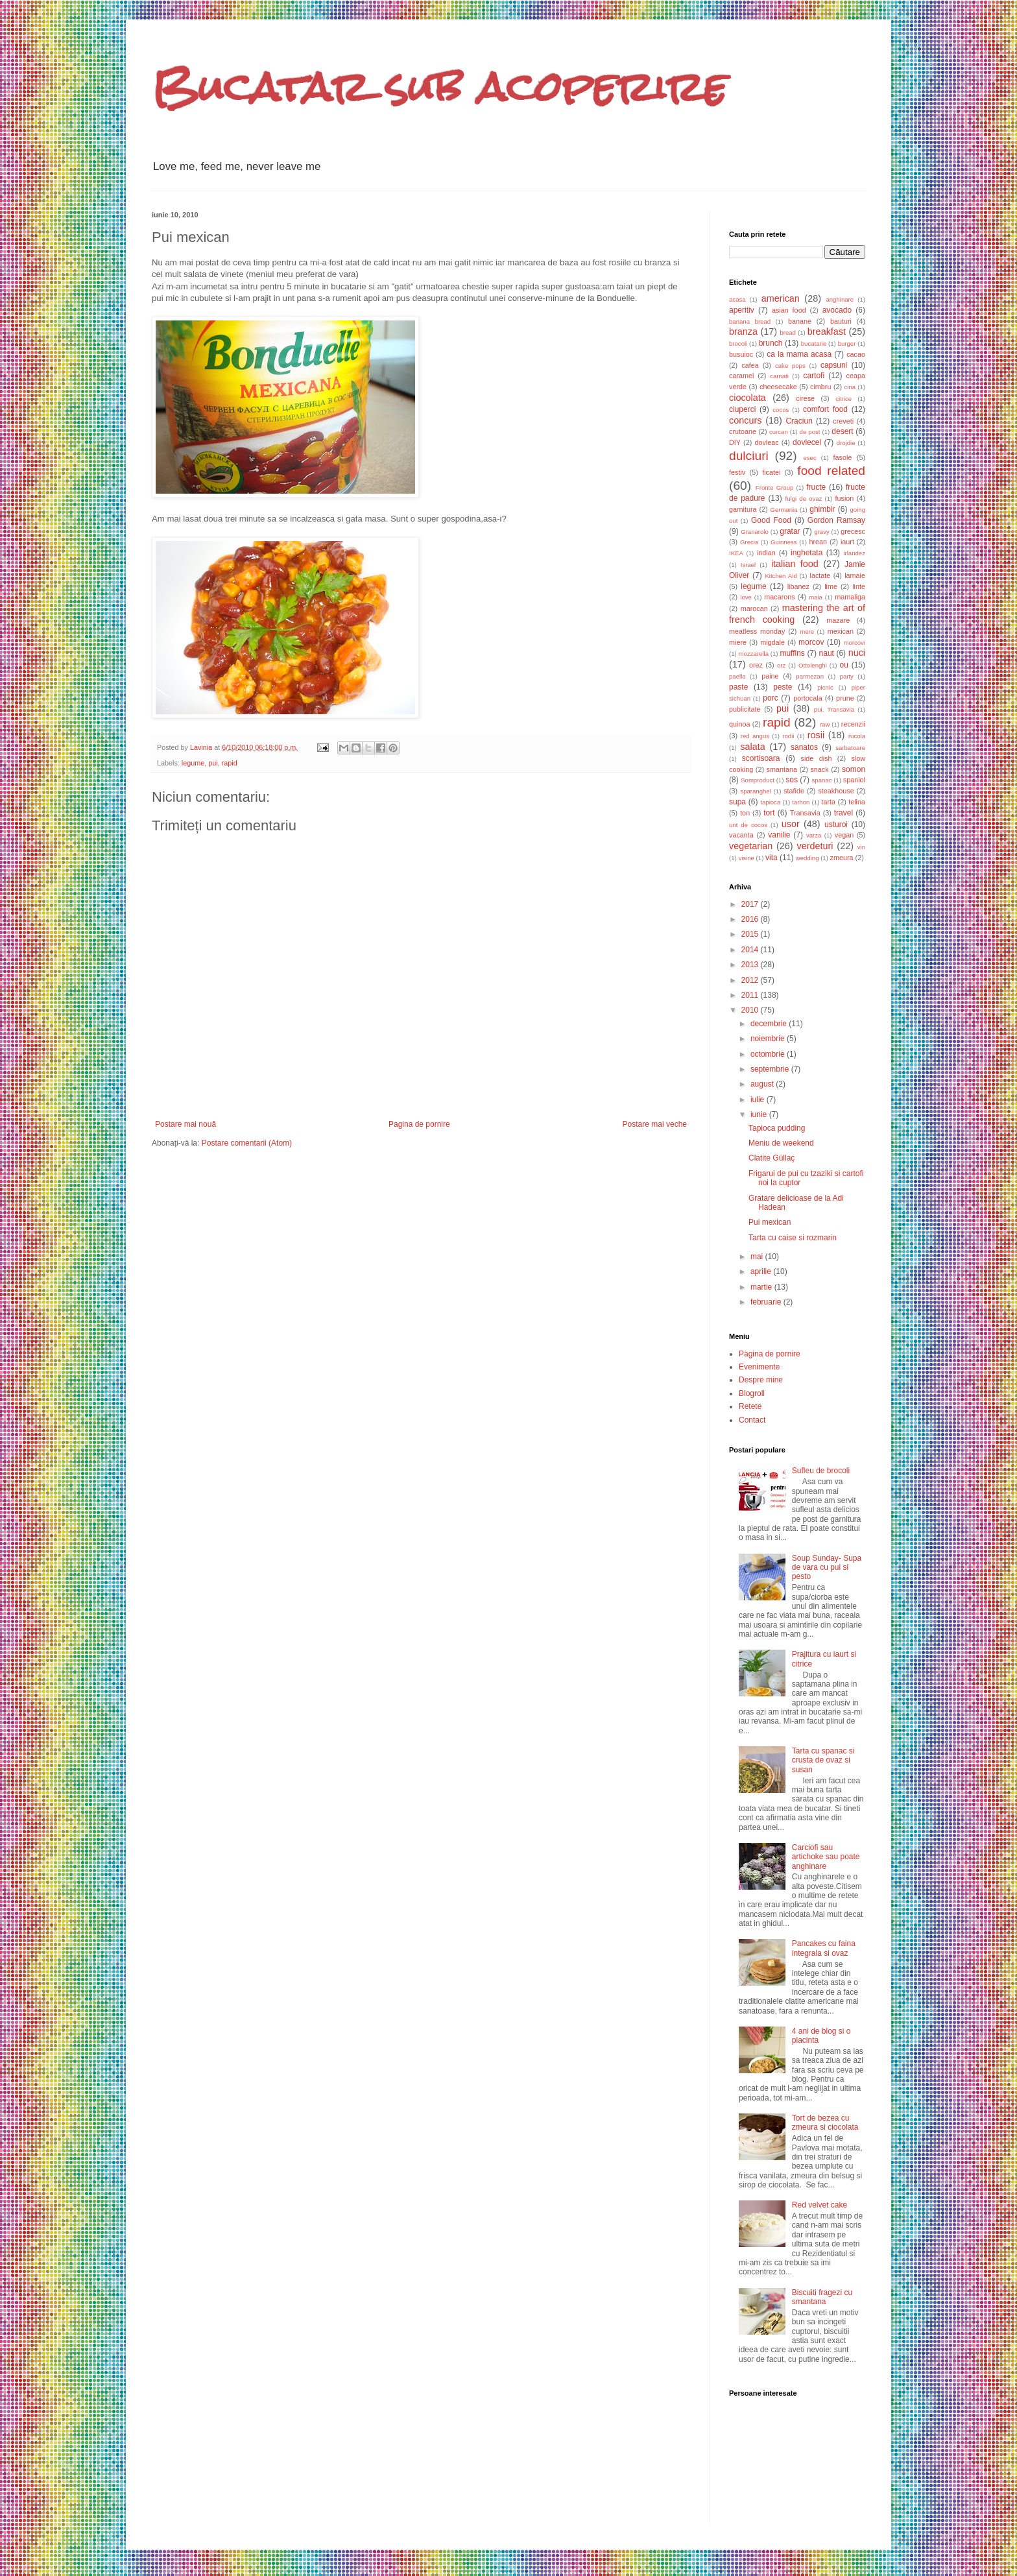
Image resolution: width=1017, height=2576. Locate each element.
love (746, 597)
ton (745, 813)
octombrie (768, 1054)
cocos (780, 409)
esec (809, 457)
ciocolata (747, 397)
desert (842, 431)
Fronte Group (774, 487)
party (847, 676)
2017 (751, 904)
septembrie (770, 1069)
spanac (822, 780)
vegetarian (750, 846)
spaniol (854, 780)
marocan (754, 608)
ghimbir (822, 509)
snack (819, 769)
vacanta (741, 835)
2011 (751, 995)
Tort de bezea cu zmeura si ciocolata (825, 2122)
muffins (792, 653)
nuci (856, 652)
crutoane (742, 431)
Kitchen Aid (780, 575)
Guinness (784, 542)
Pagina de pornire (419, 1124)
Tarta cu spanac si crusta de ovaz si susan (823, 1760)
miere (738, 642)
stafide (794, 791)
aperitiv (741, 310)
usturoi (836, 824)
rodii (788, 736)
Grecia (749, 542)
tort (768, 812)
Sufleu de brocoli (821, 1470)
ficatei (771, 472)
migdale (772, 642)
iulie (758, 1099)
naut (826, 653)
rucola (856, 736)
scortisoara (761, 758)
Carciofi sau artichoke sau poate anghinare (826, 1857)
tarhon (800, 802)
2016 (751, 919)
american (780, 298)
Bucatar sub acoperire (439, 86)
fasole (842, 457)
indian (766, 553)
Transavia (805, 813)
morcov (811, 642)
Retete (750, 1406)
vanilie (779, 834)
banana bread (750, 321)
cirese (805, 398)
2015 (751, 934)
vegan (844, 835)
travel (843, 812)
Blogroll (752, 1393)
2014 (751, 949)
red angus (755, 736)
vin (861, 846)
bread (788, 332)
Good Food (771, 520)
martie (762, 1287)
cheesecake (778, 387)
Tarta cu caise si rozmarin (792, 1237)
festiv (737, 472)
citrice (843, 398)
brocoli (738, 343)
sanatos (804, 747)
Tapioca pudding (776, 1128)
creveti (843, 421)
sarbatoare (850, 747)
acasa (737, 299)
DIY (735, 442)
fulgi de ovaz (803, 498)
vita (771, 857)
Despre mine (761, 1379)
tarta (828, 802)
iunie (759, 1114)
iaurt (847, 542)
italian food (795, 564)
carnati (779, 375)
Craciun (798, 421)
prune (845, 698)
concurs (745, 420)
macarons (779, 597)
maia (815, 597)
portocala (807, 698)
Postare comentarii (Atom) (247, 1143)
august (763, 1084)
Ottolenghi (812, 665)
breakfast (827, 331)
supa (737, 801)
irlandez (854, 553)
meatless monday (757, 631)
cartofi (813, 375)
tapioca (770, 802)
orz (781, 665)
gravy (821, 531)
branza (743, 331)
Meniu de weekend (781, 1143)
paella (737, 676)
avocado (837, 310)
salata (752, 746)
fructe (816, 487)
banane (799, 321)
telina (856, 802)
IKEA (736, 553)
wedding (807, 857)
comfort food (825, 409)
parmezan (810, 676)
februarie (767, 1301)
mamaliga (850, 597)
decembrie (769, 1023)
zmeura (842, 857)
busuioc (741, 354)
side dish (816, 758)
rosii (816, 735)
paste (738, 687)
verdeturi (815, 846)
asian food (789, 310)
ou (844, 664)
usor (791, 824)
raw (825, 724)
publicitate (745, 709)
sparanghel (755, 791)
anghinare (840, 299)
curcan (778, 431)
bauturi (841, 321)
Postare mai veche (655, 1124)
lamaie (854, 575)
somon (853, 769)
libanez (798, 586)
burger (847, 343)
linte (858, 586)
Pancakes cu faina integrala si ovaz (823, 1948)
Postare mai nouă (185, 1124)
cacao (855, 354)
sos (791, 779)
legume (193, 763)
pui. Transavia (834, 709)
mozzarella (754, 653)
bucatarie (813, 343)
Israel (748, 564)
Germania (783, 509)
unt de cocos (748, 824)
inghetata (806, 552)
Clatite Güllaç (771, 1157)
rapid (229, 763)
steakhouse (836, 791)
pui (212, 763)
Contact (752, 1420)
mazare (838, 620)
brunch (771, 343)
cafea (749, 365)
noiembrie (768, 1038)
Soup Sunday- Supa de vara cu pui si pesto (826, 1568)
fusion (844, 498)
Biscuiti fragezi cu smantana (822, 2297)
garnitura (743, 509)
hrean (818, 542)
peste (782, 687)
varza (813, 835)
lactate (820, 575)
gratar (790, 531)
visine (746, 857)
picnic (825, 687)
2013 (751, 964)
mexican (841, 631)
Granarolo (755, 531)
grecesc (853, 531)
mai (757, 1256)
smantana (782, 769)
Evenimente (759, 1366)
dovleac (766, 442)
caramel (741, 375)
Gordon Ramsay (836, 520)
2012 (751, 980)
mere (807, 631)
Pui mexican (769, 1222)
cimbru (820, 387)
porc (770, 698)
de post (810, 431)
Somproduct (757, 780)
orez (756, 665)
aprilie (761, 1271)
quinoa (739, 724)
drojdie (846, 442)
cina (850, 387)
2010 (751, 1010)
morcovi (854, 642)
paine (769, 676)
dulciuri (749, 456)
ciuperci (742, 409)
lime (830, 586)
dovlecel (807, 442)
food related (831, 470)
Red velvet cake (819, 2204)
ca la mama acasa (799, 354)
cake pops (790, 365)
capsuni (833, 365)
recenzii (853, 724)
